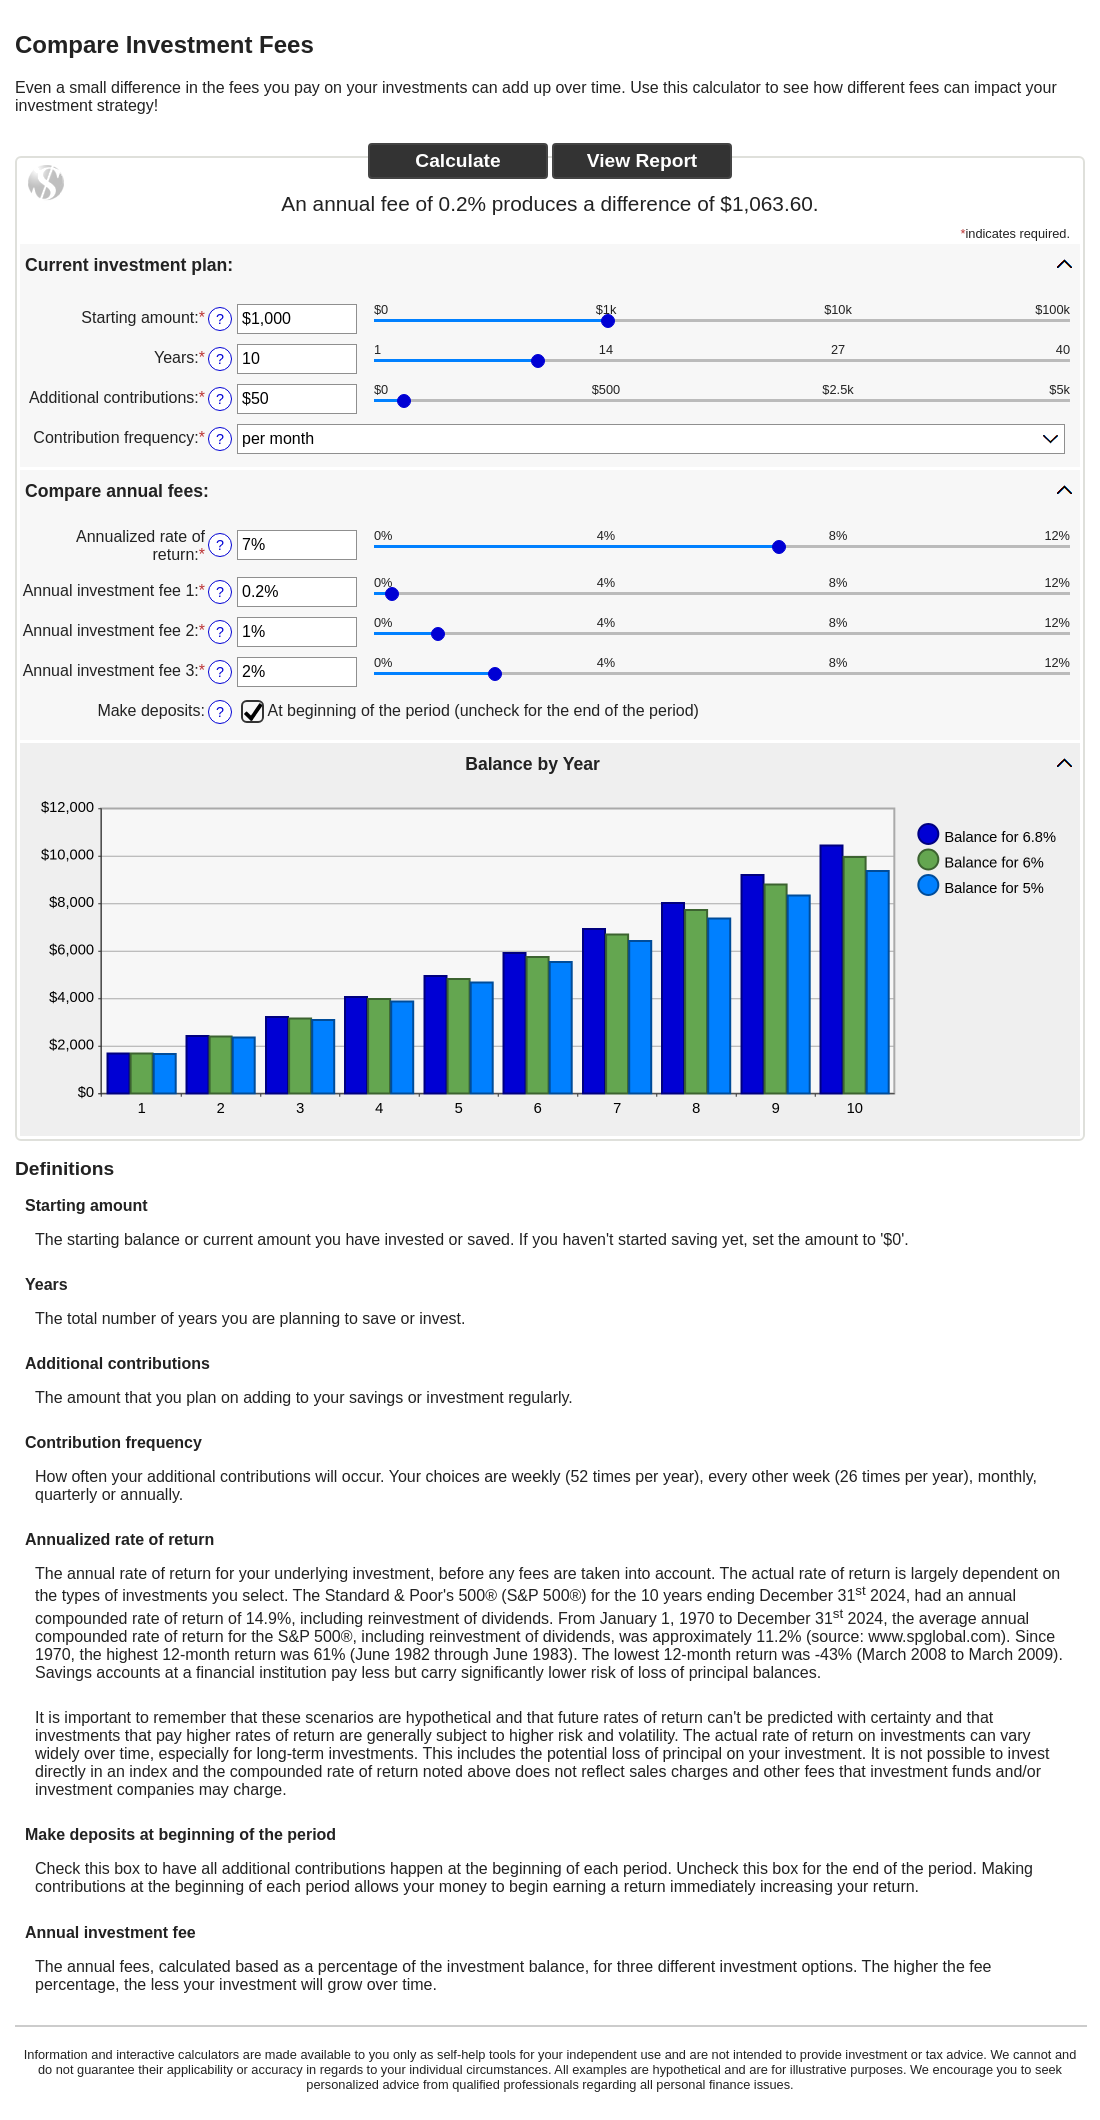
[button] (550, 264)
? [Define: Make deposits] (220, 712)
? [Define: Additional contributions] (220, 399)
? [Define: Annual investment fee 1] (220, 592)
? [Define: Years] (220, 359)
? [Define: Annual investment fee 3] (220, 672)
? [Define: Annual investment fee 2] (220, 632)
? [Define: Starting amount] (220, 319)
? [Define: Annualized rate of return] (220, 545)
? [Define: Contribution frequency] (220, 439)
